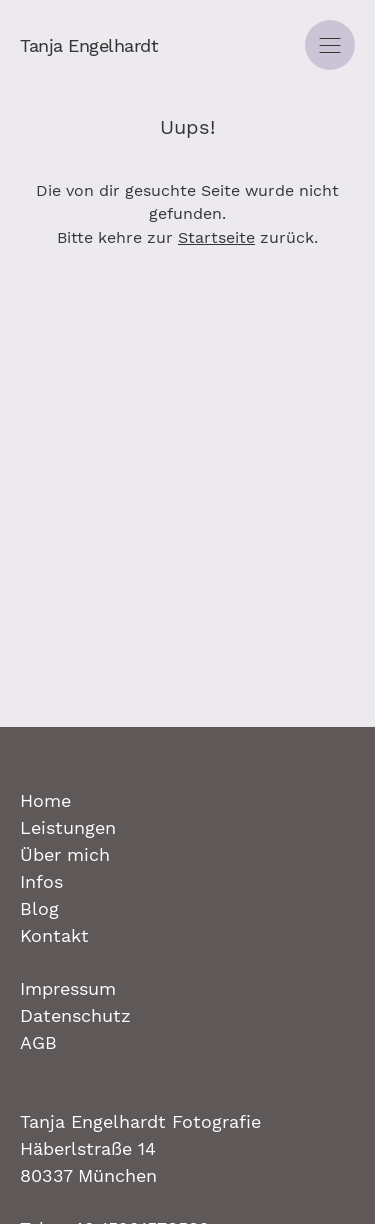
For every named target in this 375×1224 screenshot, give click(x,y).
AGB (38, 1042)
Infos (41, 881)
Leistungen (68, 827)
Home (45, 800)
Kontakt (54, 935)
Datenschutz (75, 1015)
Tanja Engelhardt (89, 45)
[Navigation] (330, 45)
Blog (39, 908)
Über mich (65, 854)
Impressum (68, 988)
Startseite (216, 237)
